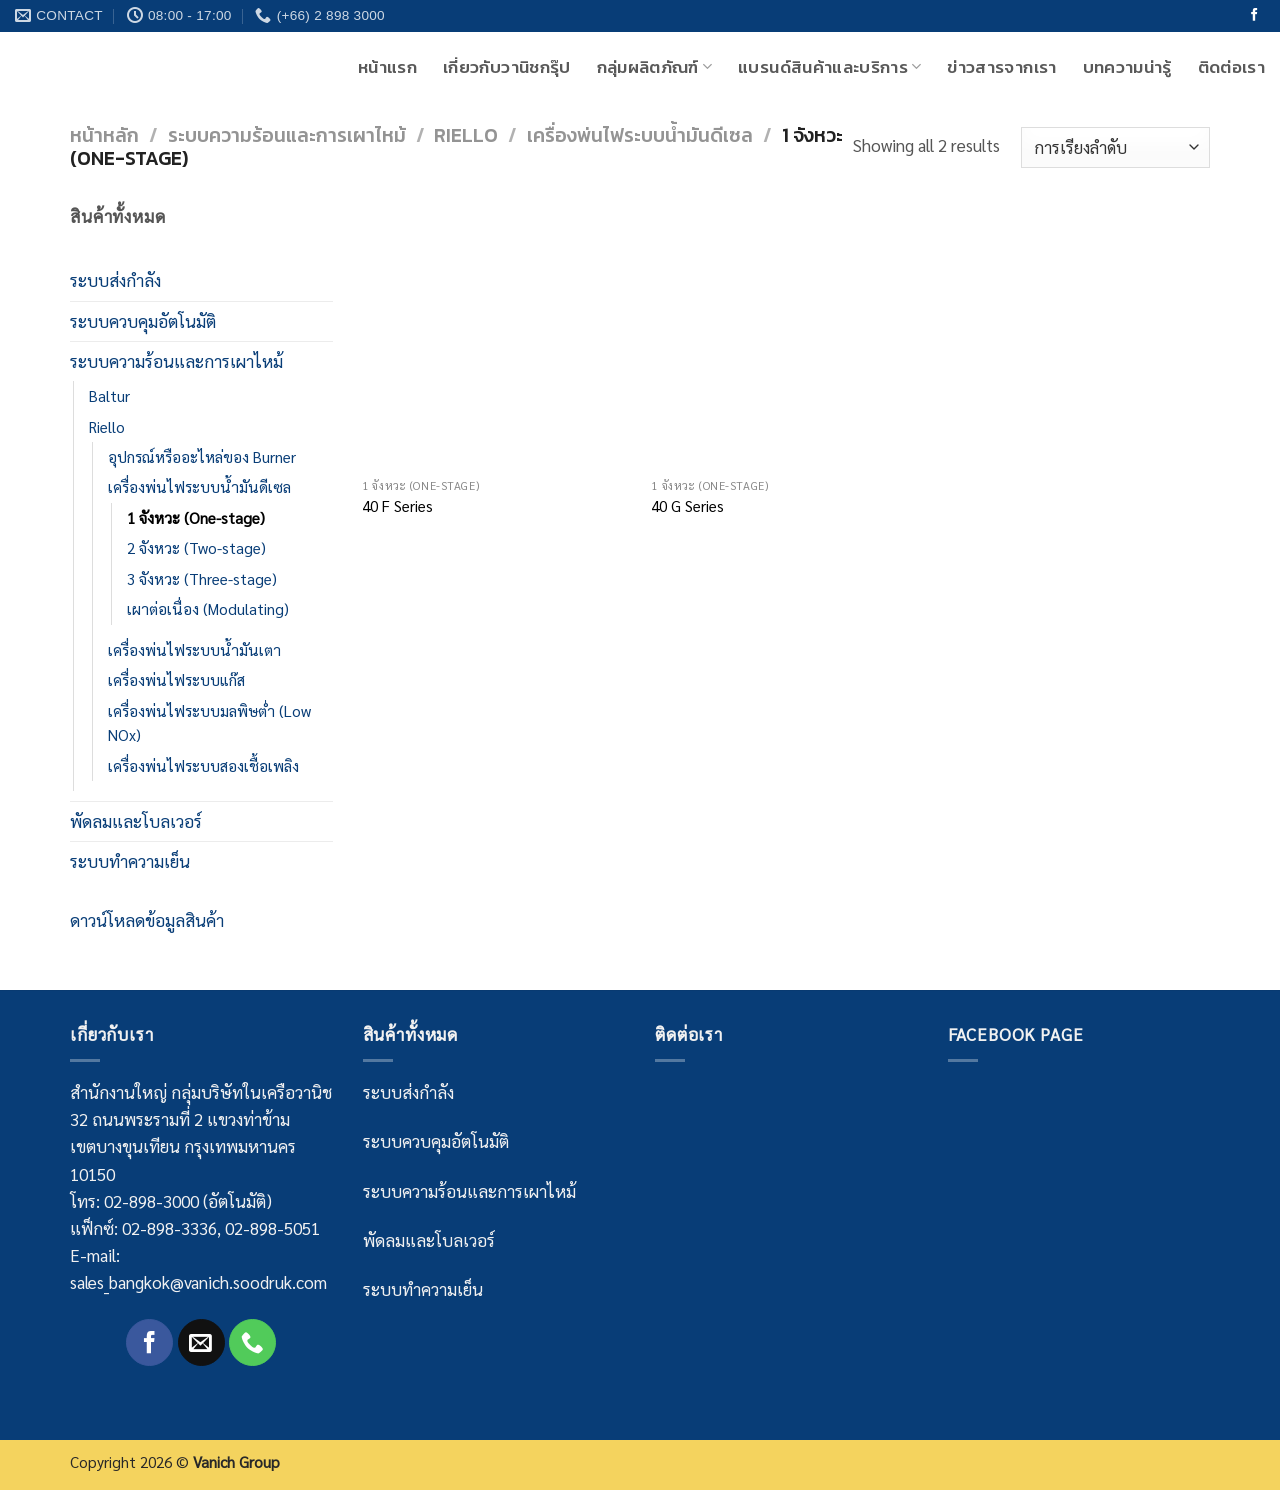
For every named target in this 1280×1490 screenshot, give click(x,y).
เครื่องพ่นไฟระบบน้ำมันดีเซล (640, 135)
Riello (466, 135)
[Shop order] (1115, 147)
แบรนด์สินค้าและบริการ (829, 67)
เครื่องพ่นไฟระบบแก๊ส (176, 680)
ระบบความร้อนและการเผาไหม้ (287, 135)
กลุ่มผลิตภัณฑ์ (655, 67)
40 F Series (397, 506)
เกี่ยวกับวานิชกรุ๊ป (506, 67)
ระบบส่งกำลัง (115, 280)
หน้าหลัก (104, 135)
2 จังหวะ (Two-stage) (196, 548)
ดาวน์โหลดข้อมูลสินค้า (147, 920)
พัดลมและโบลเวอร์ (136, 821)
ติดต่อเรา (1231, 67)
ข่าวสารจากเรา (1001, 67)
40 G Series (687, 506)
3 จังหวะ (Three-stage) (202, 579)
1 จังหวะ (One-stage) (196, 518)
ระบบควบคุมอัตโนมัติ (143, 321)
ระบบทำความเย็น (130, 861)
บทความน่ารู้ (1127, 67)
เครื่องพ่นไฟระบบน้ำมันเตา (194, 650)
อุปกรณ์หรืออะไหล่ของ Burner (202, 457)
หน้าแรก (387, 67)
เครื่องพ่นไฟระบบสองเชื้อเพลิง (203, 766)
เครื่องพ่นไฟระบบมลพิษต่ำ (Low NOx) (209, 723)
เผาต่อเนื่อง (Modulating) (208, 609)
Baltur (109, 396)
